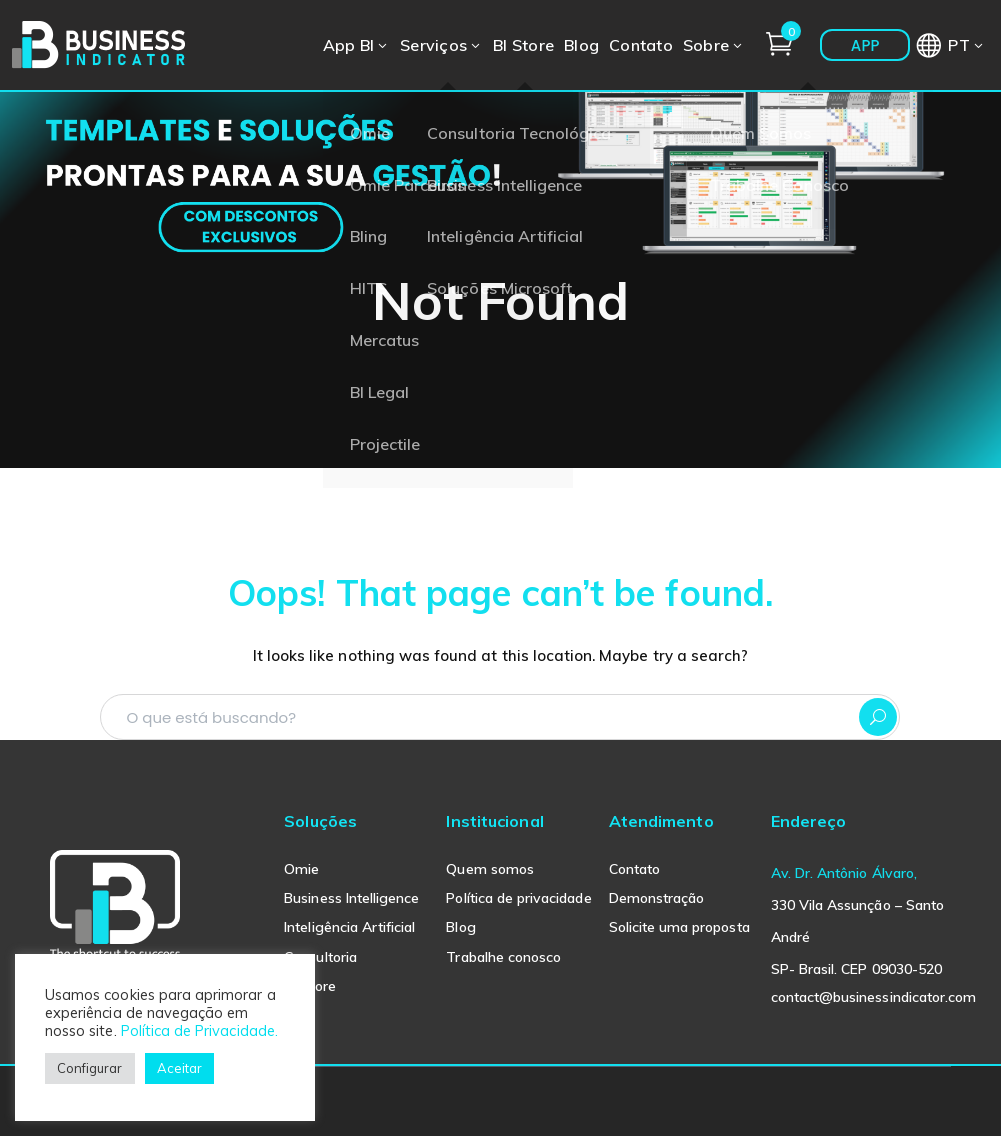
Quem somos (490, 869)
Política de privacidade (518, 898)
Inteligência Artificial (349, 927)
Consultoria (320, 957)
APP (865, 45)
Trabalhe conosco (503, 957)
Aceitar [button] (179, 1068)
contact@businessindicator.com (873, 997)
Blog (460, 927)
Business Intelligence (351, 898)
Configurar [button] (90, 1068)
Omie (301, 869)
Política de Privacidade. (199, 1030)
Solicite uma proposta (679, 927)
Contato (634, 869)
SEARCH (878, 717)
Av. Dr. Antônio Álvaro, (844, 873)
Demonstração (657, 898)
